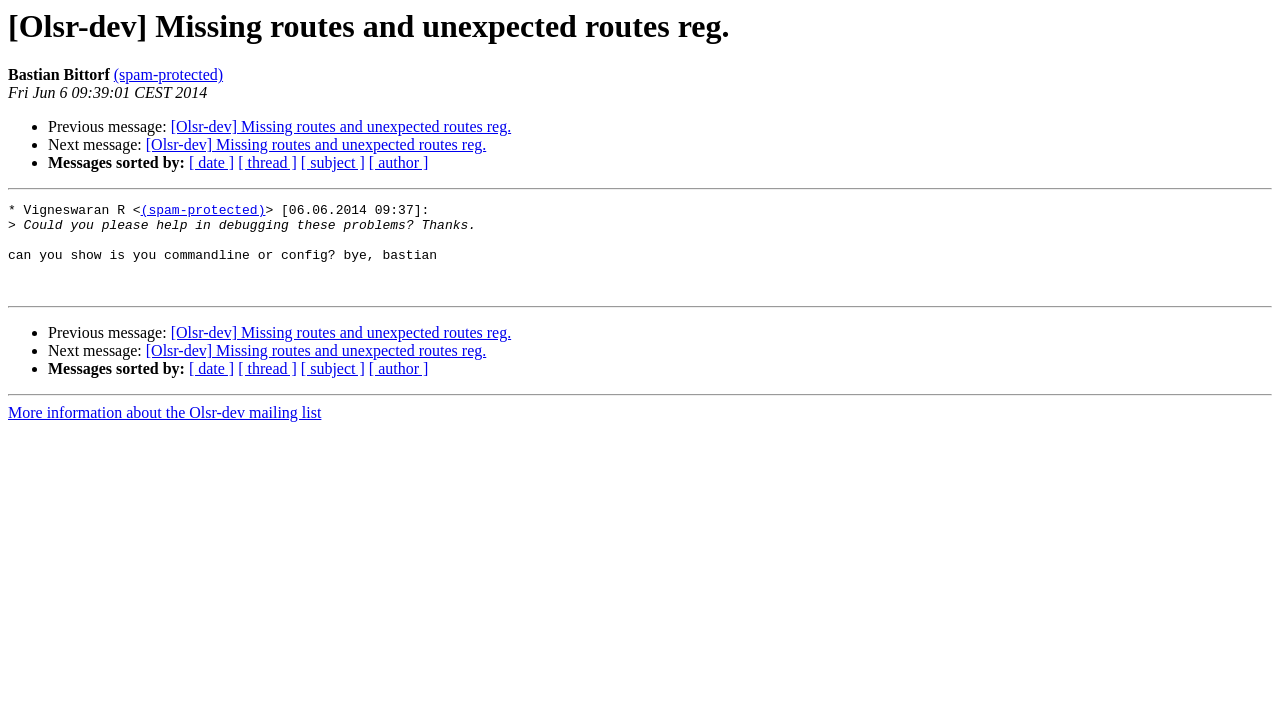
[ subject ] (333, 162)
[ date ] (211, 162)
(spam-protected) (168, 74)
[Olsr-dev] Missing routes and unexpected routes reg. (341, 126)
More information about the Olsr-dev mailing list (164, 430)
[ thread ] (267, 162)
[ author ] (399, 162)
